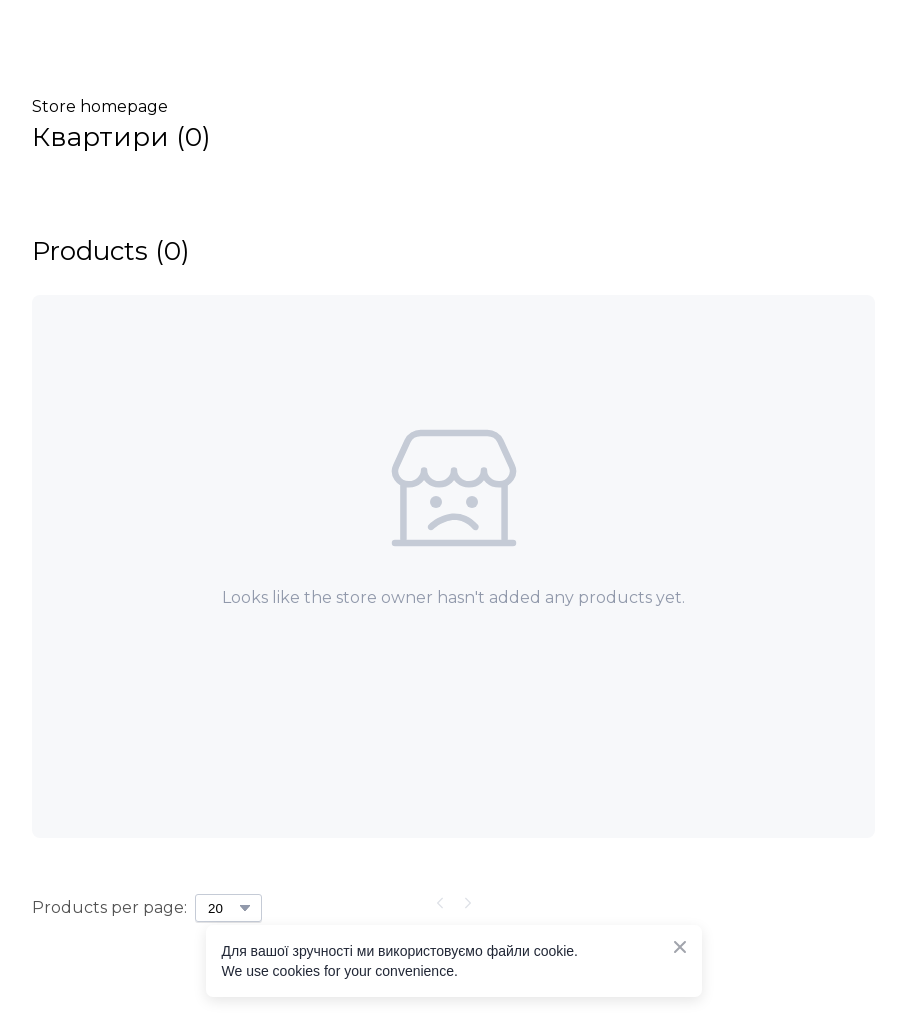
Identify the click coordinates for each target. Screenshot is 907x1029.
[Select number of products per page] (228, 908)
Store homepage (100, 106)
